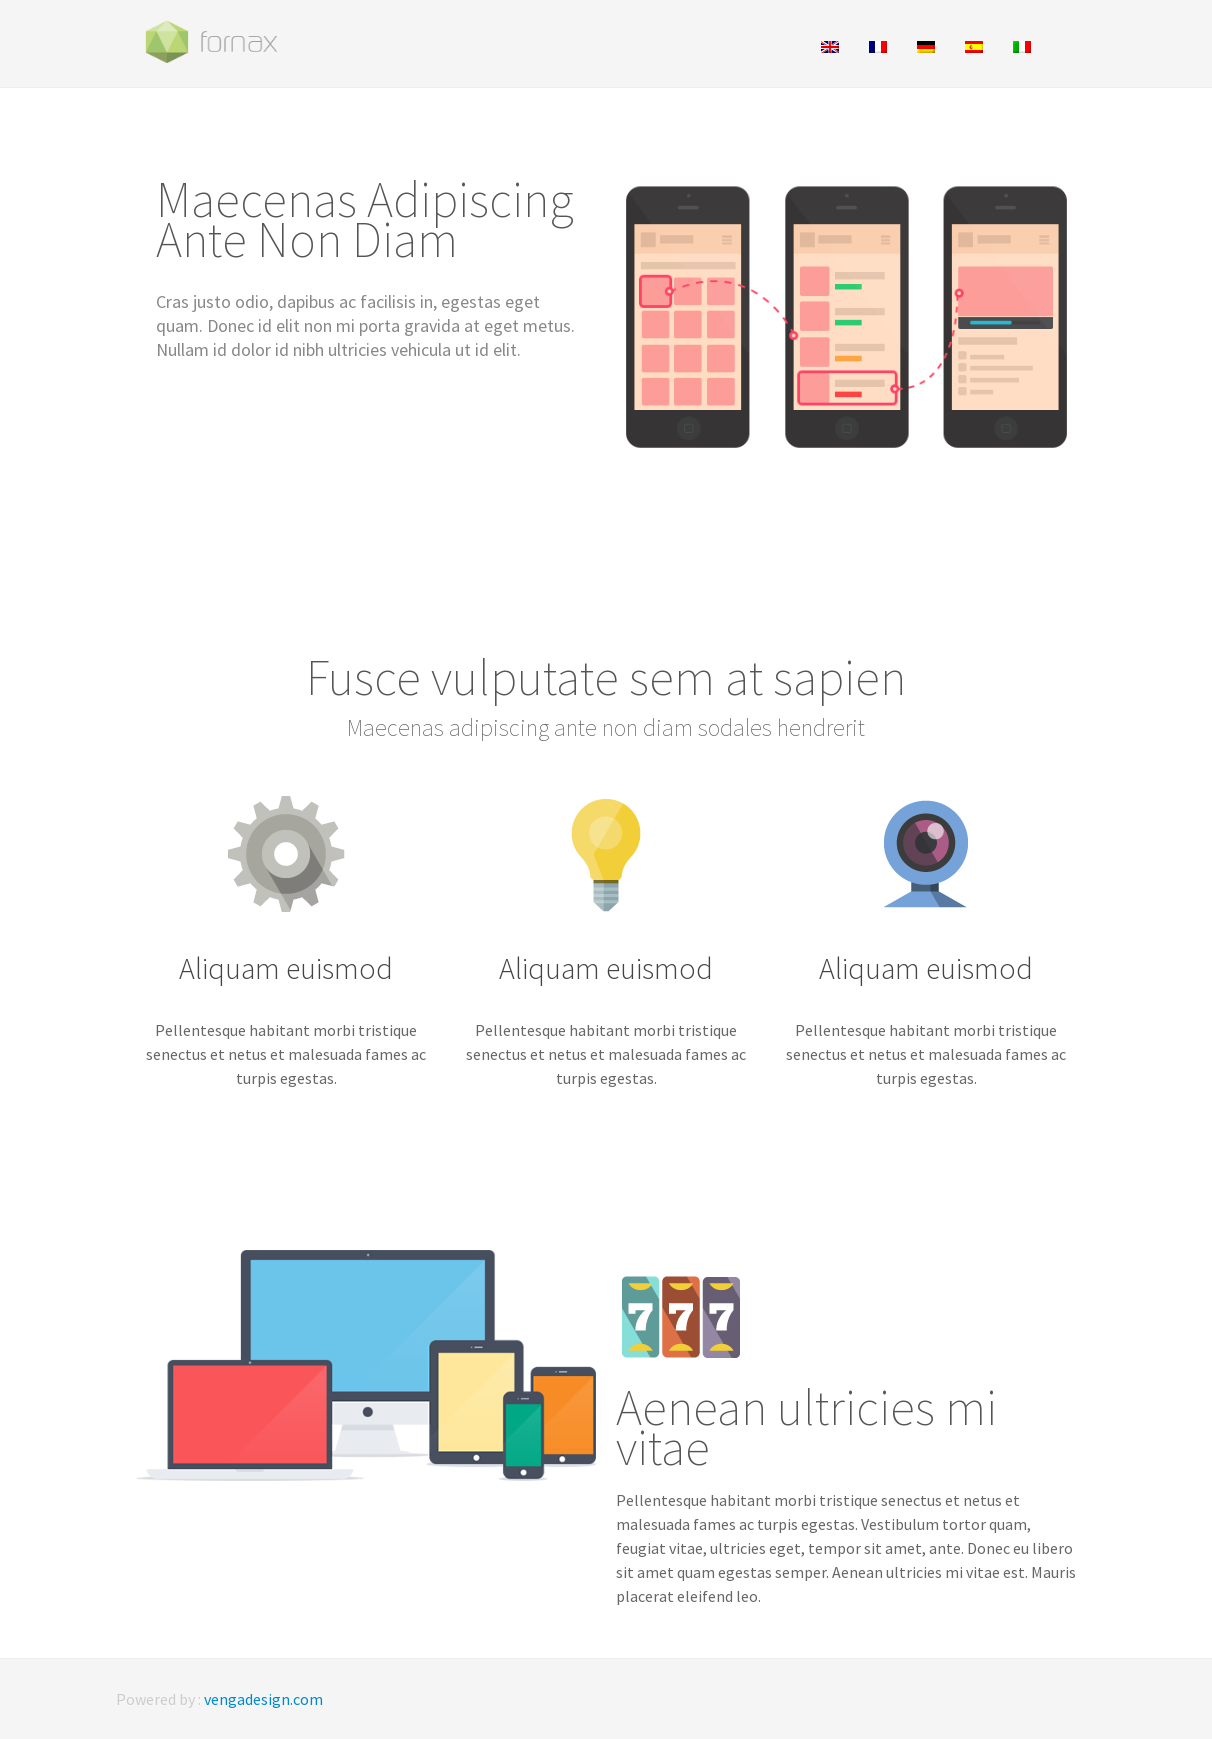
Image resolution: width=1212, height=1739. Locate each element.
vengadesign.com (263, 1699)
